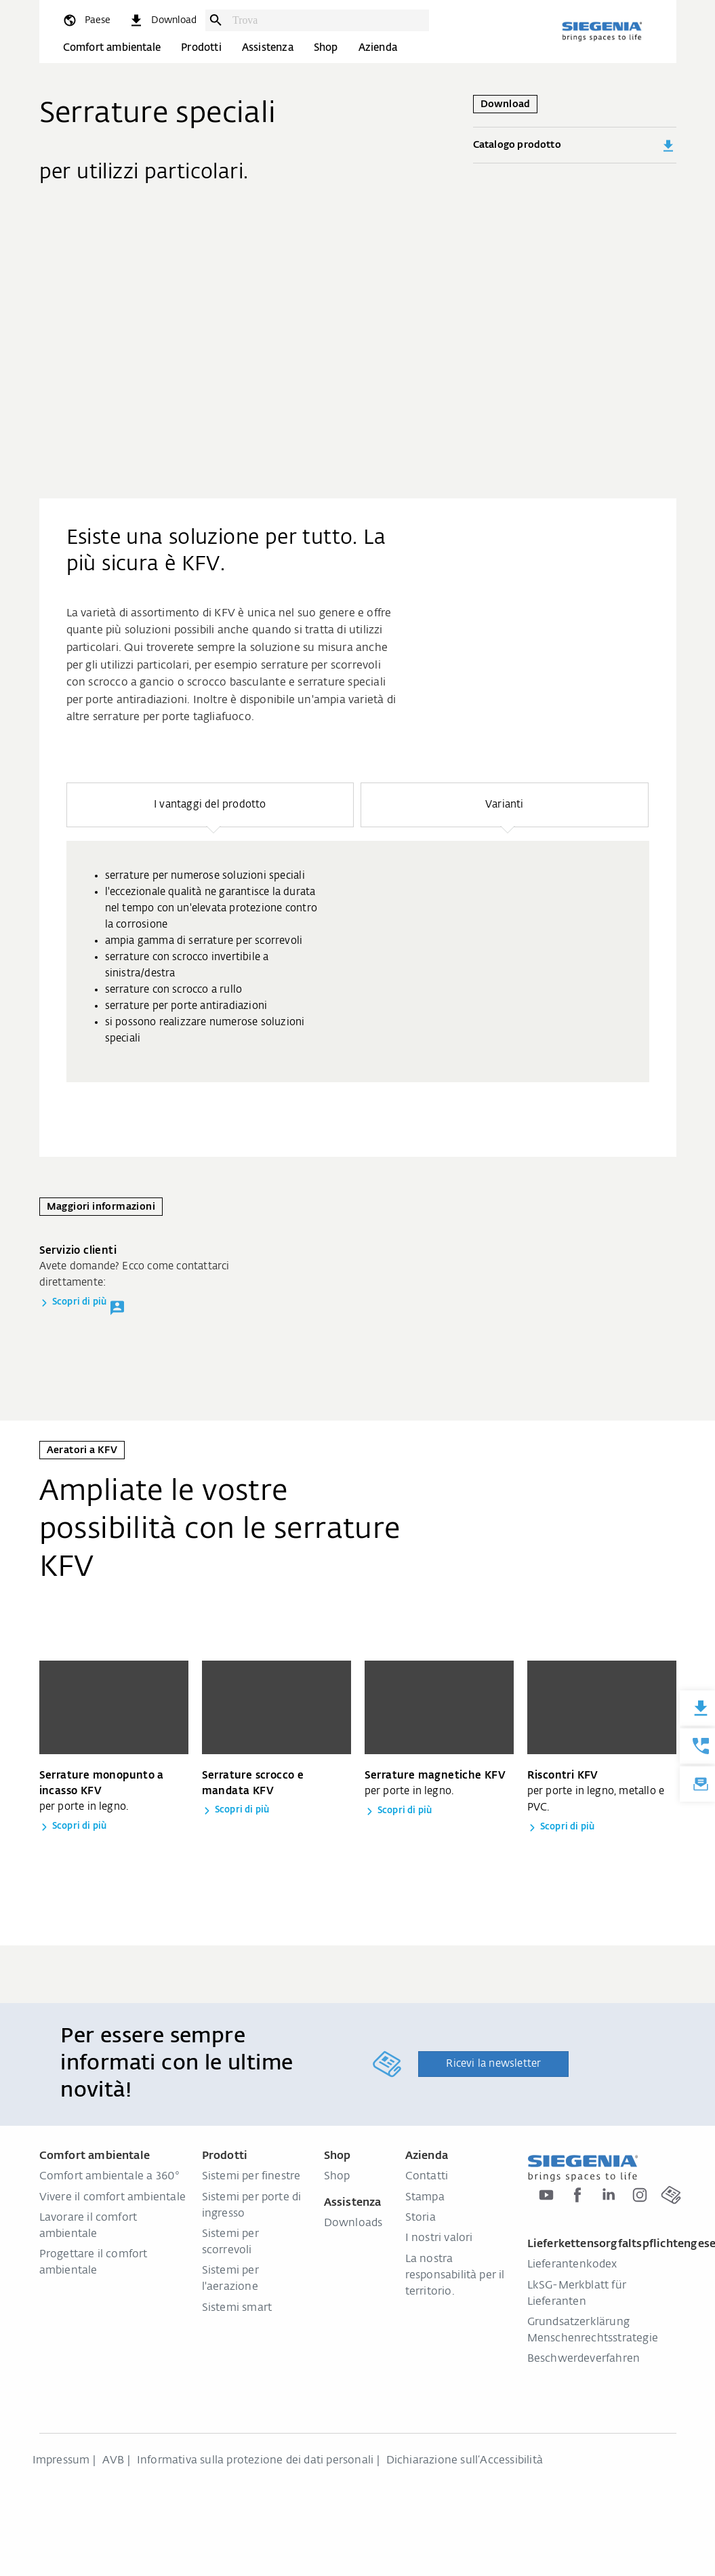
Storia (420, 2218)
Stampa (425, 2197)
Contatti (427, 2176)
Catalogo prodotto (574, 146)
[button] (210, 804)
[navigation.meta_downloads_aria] (162, 20)
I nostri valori (439, 2238)
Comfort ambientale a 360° (109, 2176)
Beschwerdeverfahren (583, 2359)
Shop (326, 48)
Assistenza (267, 48)
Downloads (353, 2223)
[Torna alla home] (601, 31)
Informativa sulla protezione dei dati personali (255, 2460)
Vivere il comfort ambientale (112, 2197)
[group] (357, 961)
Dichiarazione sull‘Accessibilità (464, 2460)
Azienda (378, 48)
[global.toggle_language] (86, 20)
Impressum (61, 2460)
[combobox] (327, 20)
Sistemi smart (237, 2308)
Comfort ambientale (112, 48)
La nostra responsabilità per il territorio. (455, 2275)
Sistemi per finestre (251, 2176)
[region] (357, 932)
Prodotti (201, 48)
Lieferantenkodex (572, 2264)
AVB (113, 2460)
